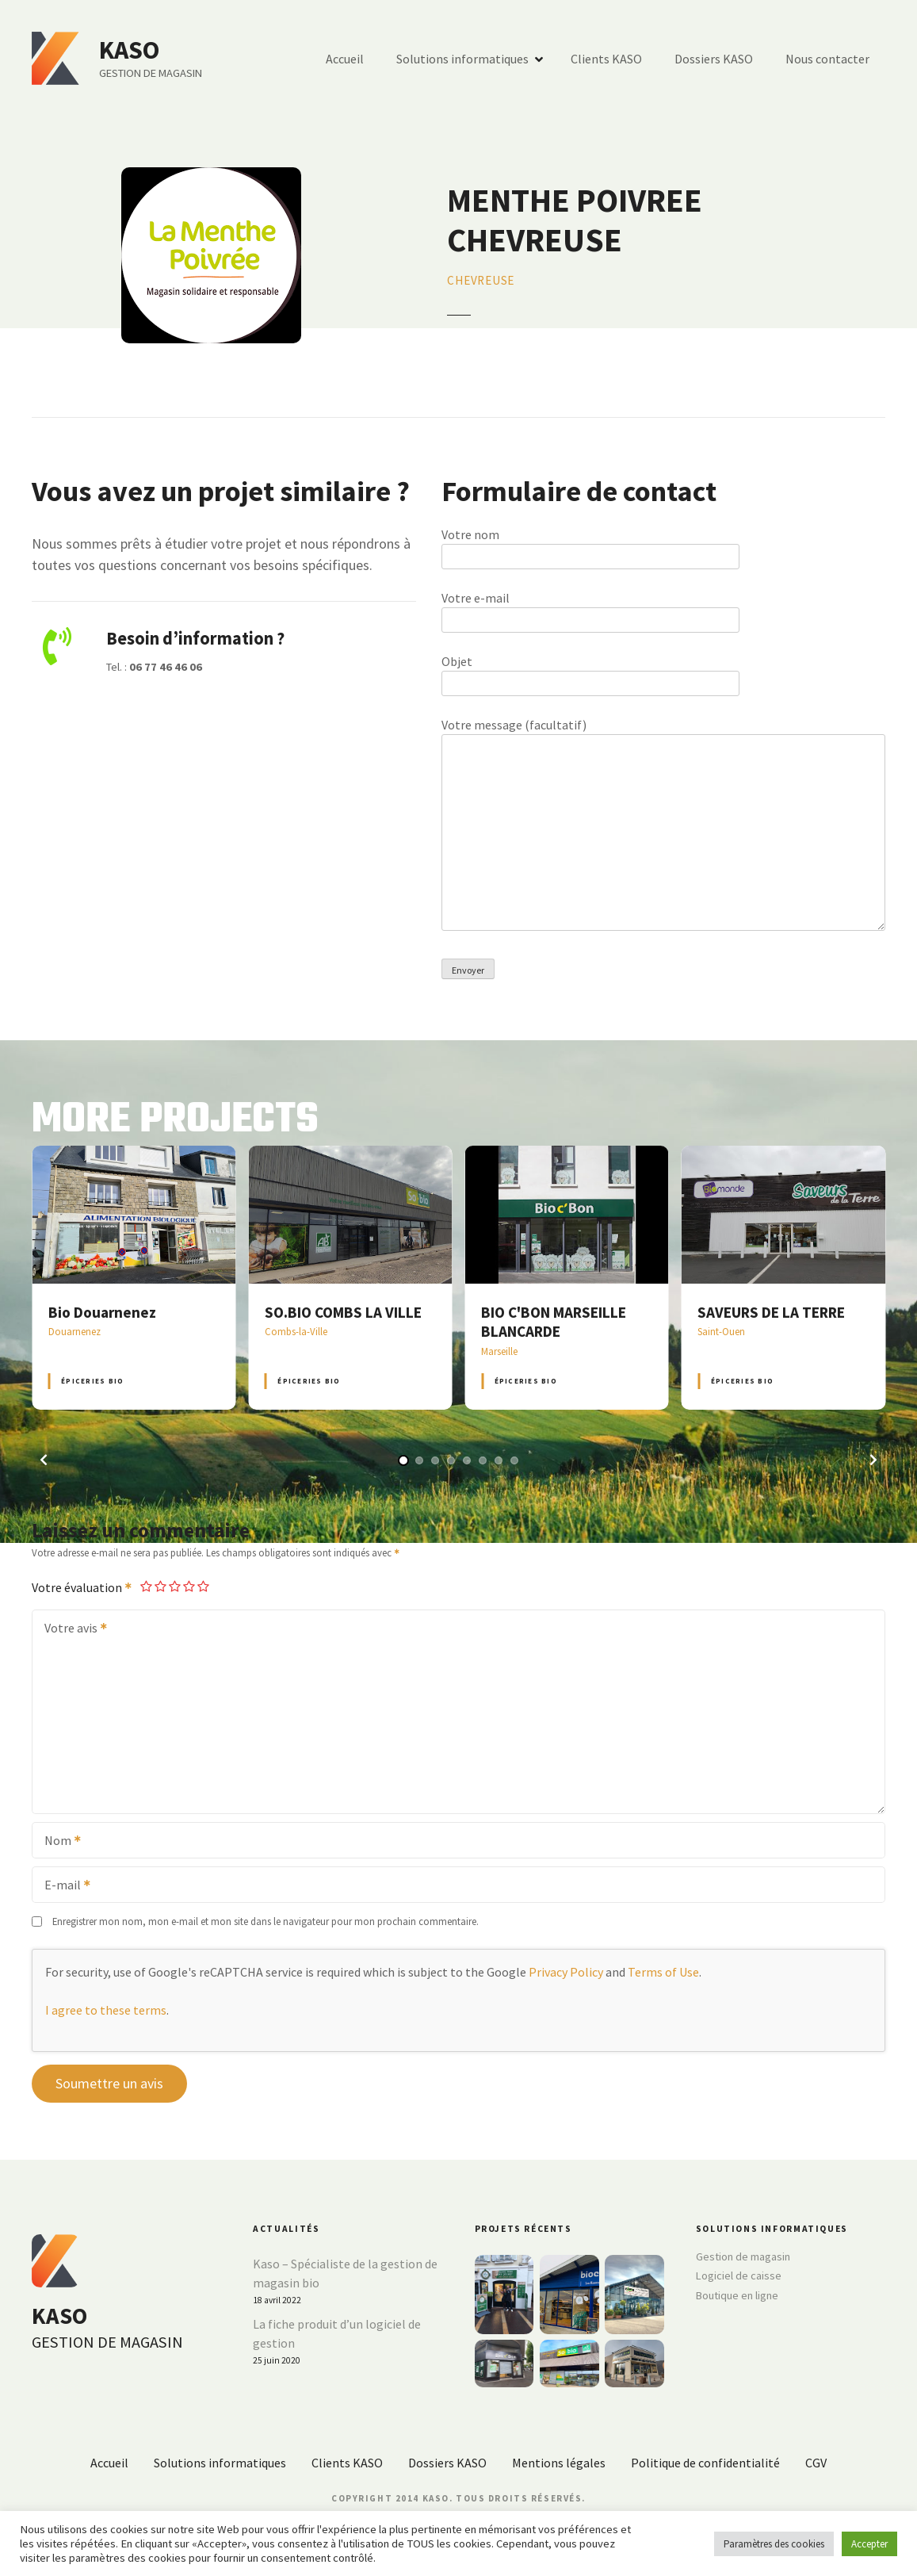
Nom (57, 1841)
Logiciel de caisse (738, 2275)
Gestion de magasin (743, 2256)
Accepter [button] (869, 2544)
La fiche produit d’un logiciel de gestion (337, 2333)
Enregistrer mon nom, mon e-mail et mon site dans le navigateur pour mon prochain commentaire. (265, 1921)
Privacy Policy (566, 1972)
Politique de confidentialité (705, 2463)
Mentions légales (559, 2463)
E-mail (62, 1886)
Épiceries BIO (92, 1380)
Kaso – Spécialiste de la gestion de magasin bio (345, 2273)
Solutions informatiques (462, 59)
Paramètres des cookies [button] (774, 2544)
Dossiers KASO (713, 59)
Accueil (345, 59)
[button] (43, 1460)
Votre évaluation (82, 1587)
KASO (129, 50)
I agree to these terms (105, 2010)
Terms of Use (663, 1972)
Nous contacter (827, 59)
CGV (816, 2463)
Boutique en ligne (737, 2295)
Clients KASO (606, 59)
